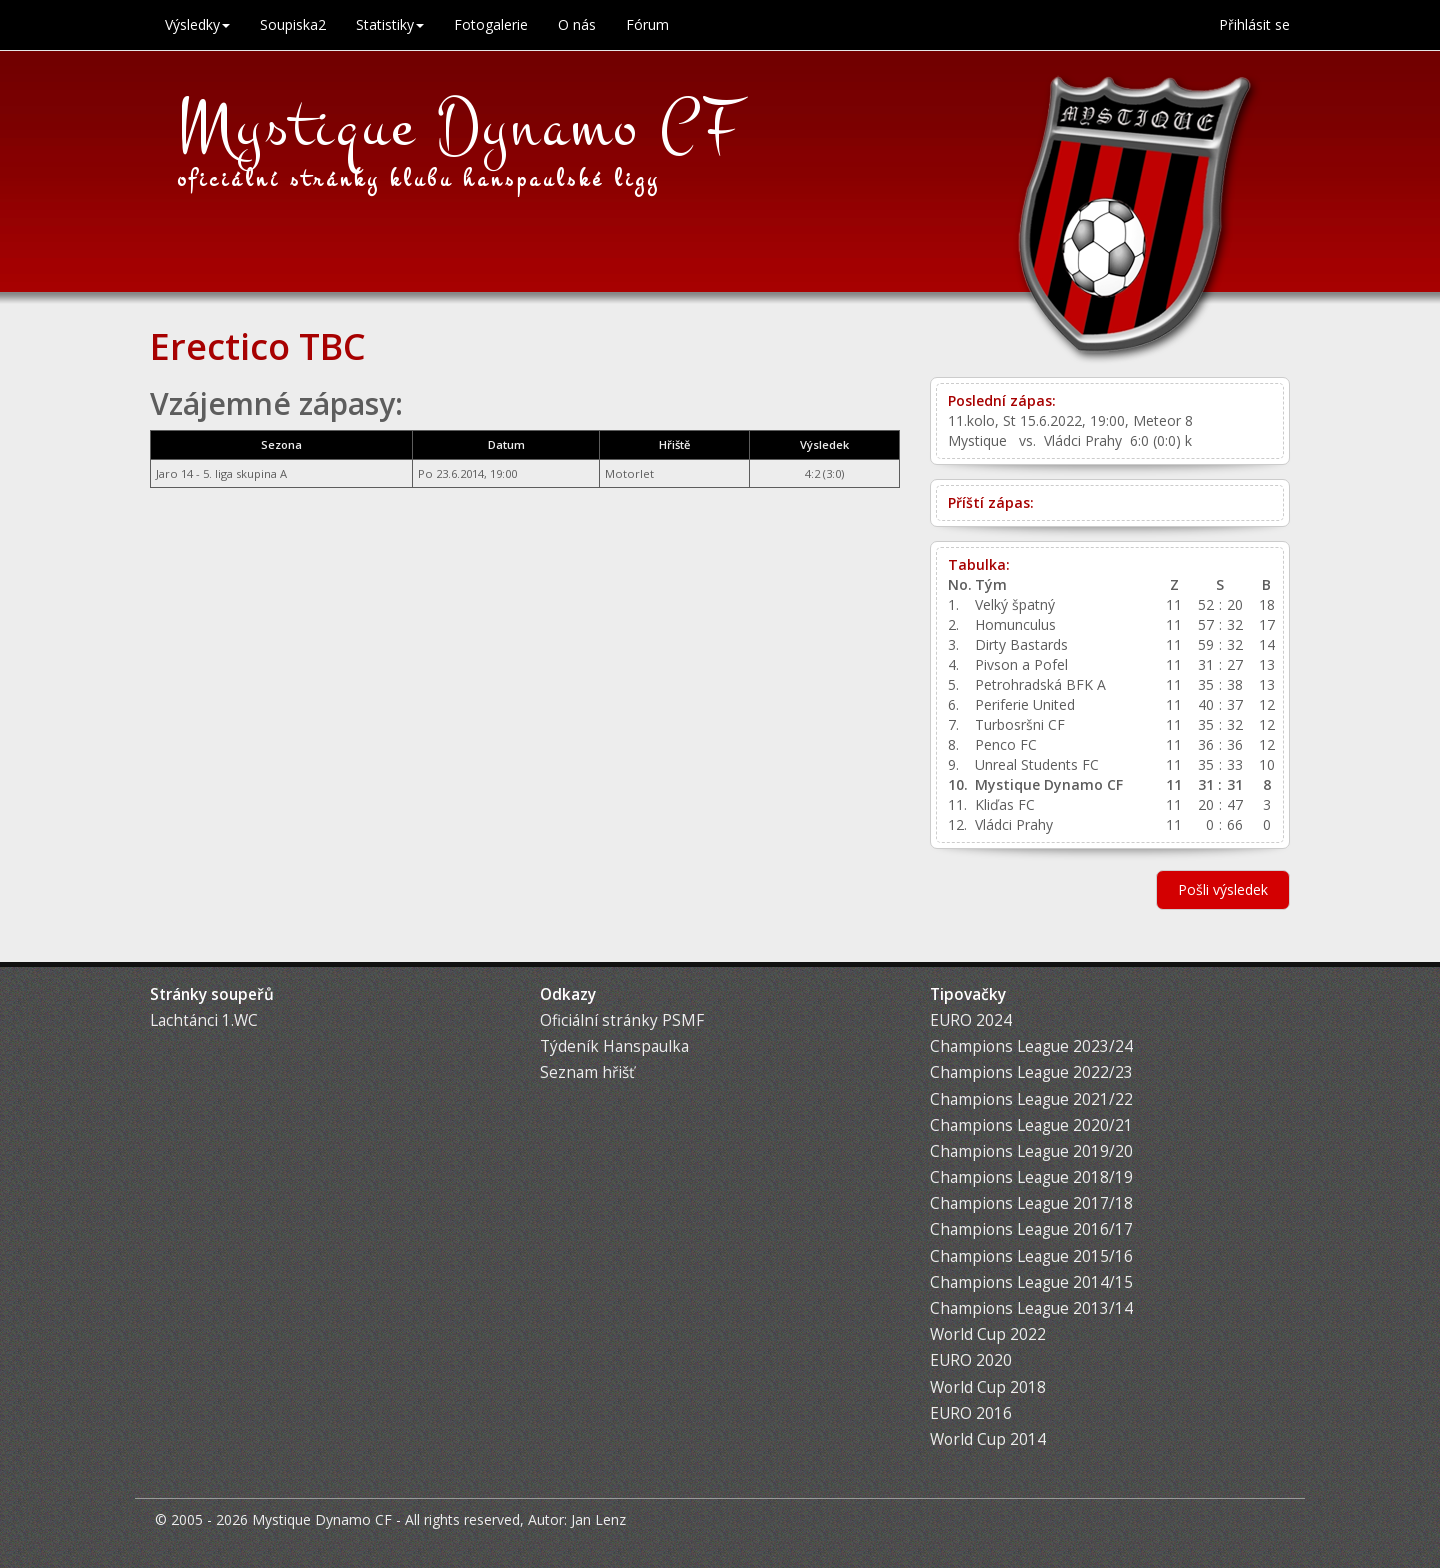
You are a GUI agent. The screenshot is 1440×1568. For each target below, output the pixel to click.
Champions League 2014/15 (1031, 1282)
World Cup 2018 (988, 1387)
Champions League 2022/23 (1031, 1072)
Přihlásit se (1254, 24)
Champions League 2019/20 (1031, 1151)
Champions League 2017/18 (1031, 1203)
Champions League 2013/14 (1031, 1308)
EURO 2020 (971, 1360)
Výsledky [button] (197, 24)
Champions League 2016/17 (1031, 1229)
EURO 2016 (971, 1413)
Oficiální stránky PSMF (622, 1020)
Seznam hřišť (587, 1072)
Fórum (647, 24)
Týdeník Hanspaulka (614, 1046)
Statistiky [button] (390, 24)
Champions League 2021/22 (1031, 1099)
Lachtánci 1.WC (204, 1020)
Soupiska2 (293, 24)
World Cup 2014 (988, 1439)
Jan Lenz (598, 1519)
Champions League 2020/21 (1031, 1125)
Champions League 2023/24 (1031, 1046)
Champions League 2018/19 (1031, 1177)
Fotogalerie (491, 24)
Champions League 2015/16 (1031, 1256)
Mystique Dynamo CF (460, 127)
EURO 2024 (971, 1020)
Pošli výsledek (1223, 889)
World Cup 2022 (988, 1334)
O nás (577, 24)
